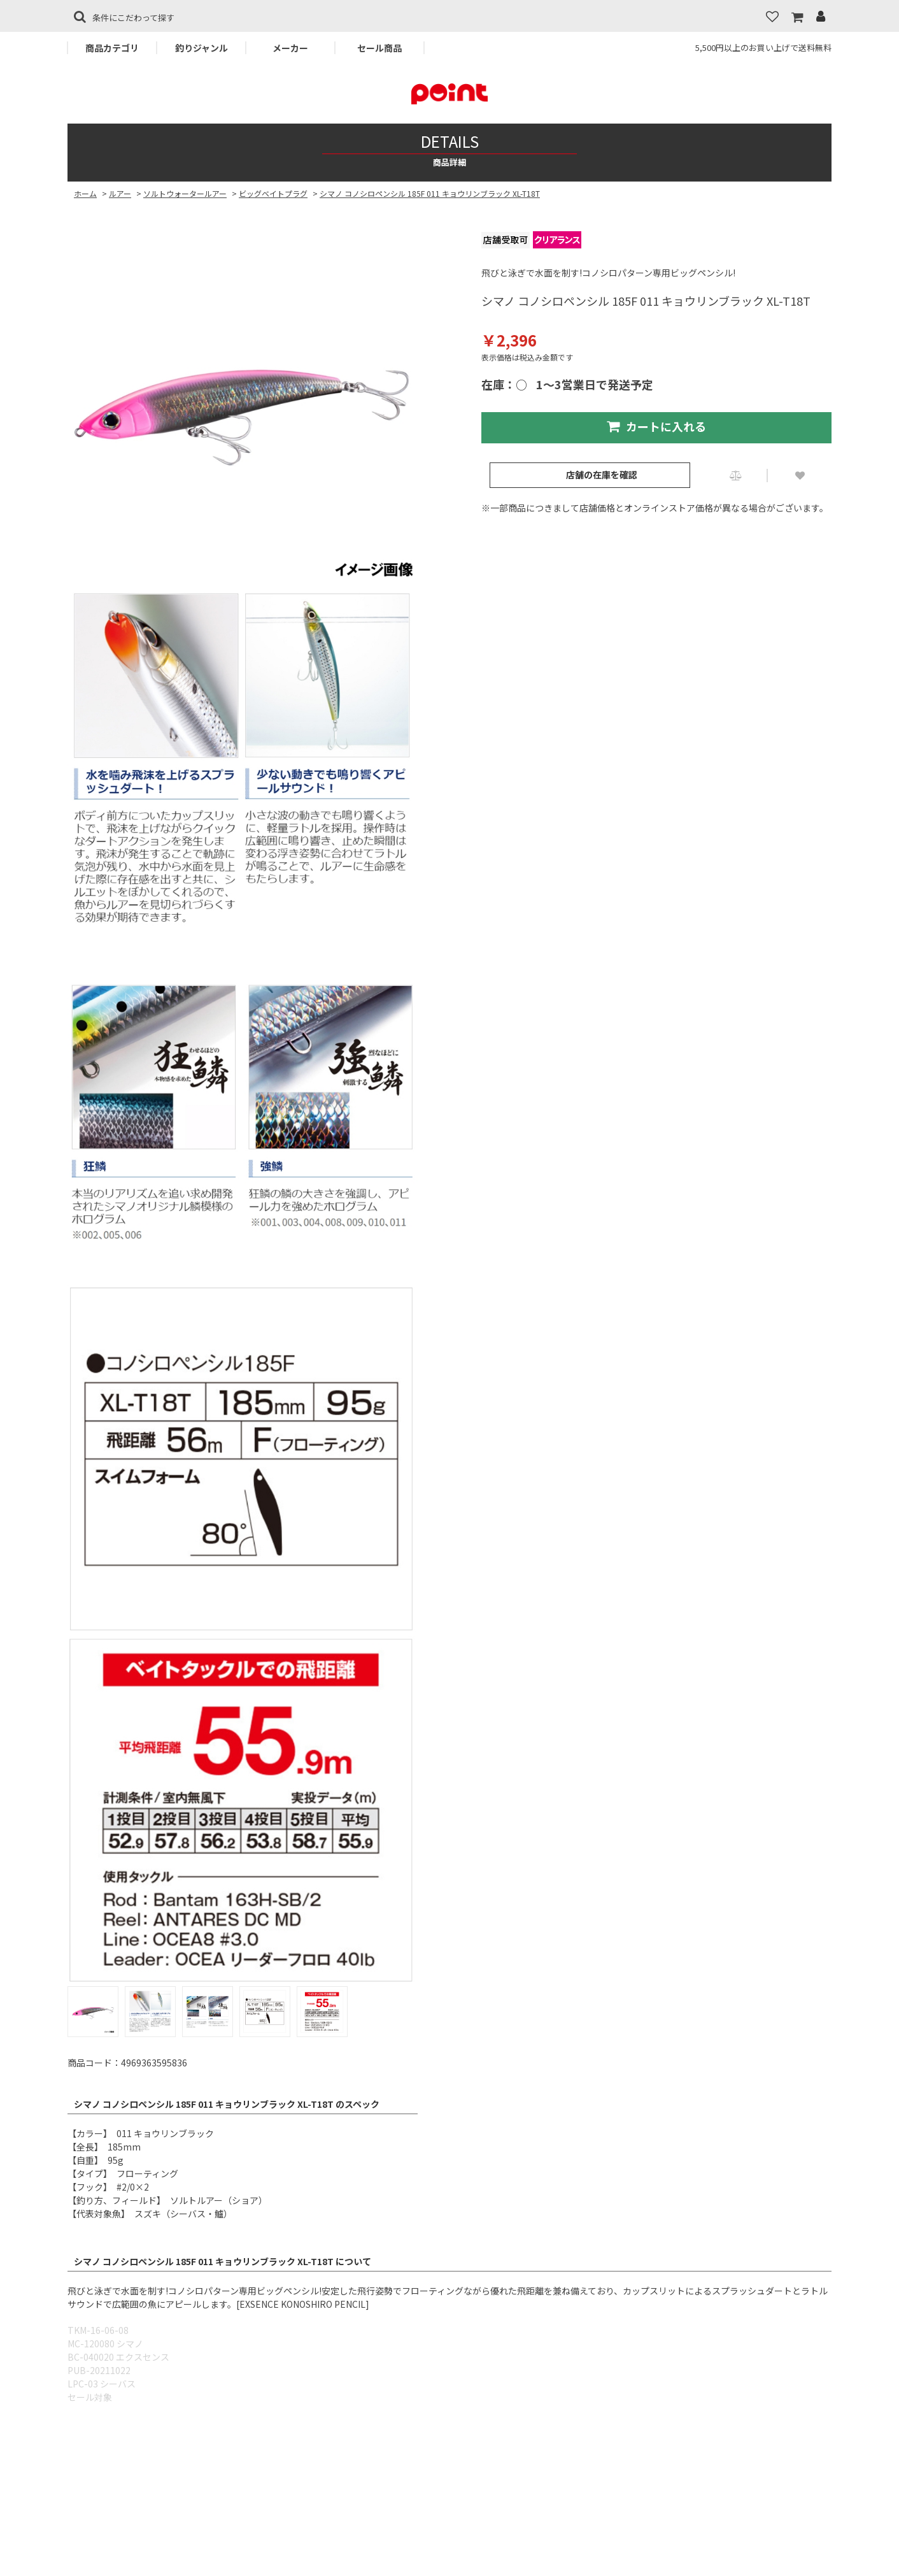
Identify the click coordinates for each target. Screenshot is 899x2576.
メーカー (290, 47)
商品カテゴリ (112, 47)
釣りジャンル (201, 47)
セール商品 (379, 47)
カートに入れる (656, 426)
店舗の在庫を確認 (601, 474)
